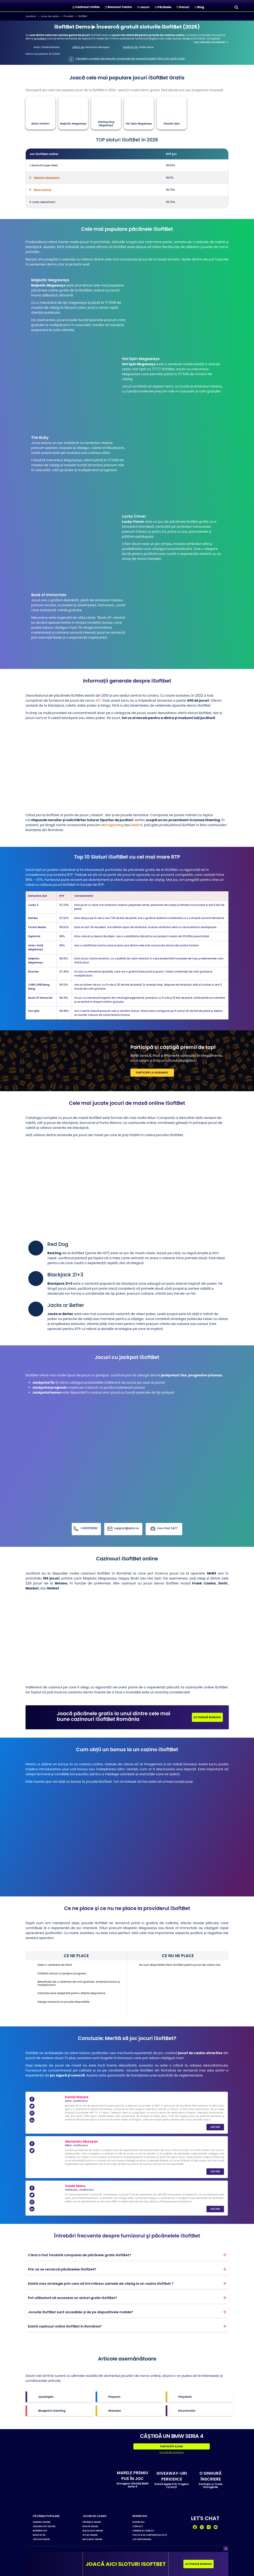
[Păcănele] (155, 7)
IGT (98, 700)
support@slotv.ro (126, 1528)
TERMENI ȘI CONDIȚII (143, 2530)
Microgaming (112, 825)
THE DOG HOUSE (41, 2539)
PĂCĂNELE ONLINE (92, 2522)
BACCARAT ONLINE (92, 2539)
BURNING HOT (40, 2530)
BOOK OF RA (39, 2535)
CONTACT (137, 2526)
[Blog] (195, 7)
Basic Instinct (42, 189)
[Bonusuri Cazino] (106, 7)
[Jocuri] (138, 7)
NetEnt (136, 825)
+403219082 (89, 1528)
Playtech (185, 2397)
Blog (201, 7)
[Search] (236, 7)
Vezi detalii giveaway (171, 2452)
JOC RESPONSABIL (141, 2539)
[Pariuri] (177, 7)
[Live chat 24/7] (152, 1528)
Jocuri (144, 7)
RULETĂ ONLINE (90, 2526)
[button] (225, 2548)
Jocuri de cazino (50, 16)
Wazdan (114, 2411)
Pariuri (184, 7)
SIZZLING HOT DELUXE (44, 2526)
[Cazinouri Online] (73, 7)
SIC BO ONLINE (90, 2535)
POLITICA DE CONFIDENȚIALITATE (149, 2535)
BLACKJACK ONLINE (93, 2530)
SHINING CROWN (41, 2522)
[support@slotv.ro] (110, 1528)
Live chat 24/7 (167, 1528)
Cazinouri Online (87, 7)
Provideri (69, 16)
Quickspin (46, 2397)
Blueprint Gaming (51, 2411)
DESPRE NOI (138, 2522)
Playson (114, 2397)
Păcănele (164, 7)
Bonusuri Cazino (120, 7)
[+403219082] (75, 1528)
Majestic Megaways (46, 177)
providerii (40, 38)
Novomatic (187, 2411)
